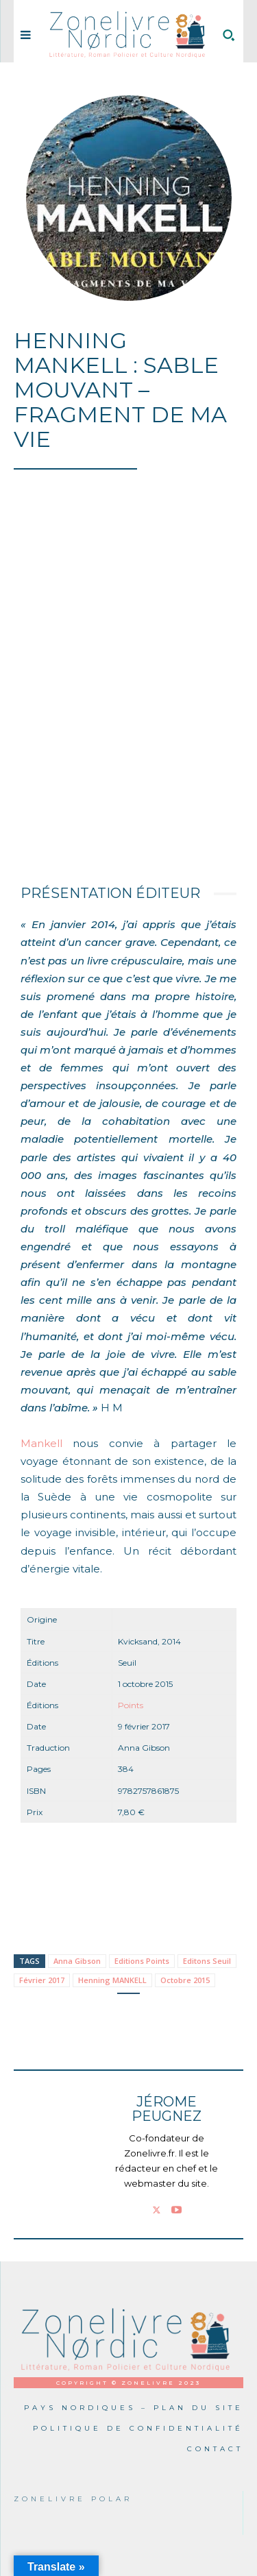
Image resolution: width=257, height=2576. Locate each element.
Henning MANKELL (112, 1980)
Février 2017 (41, 1980)
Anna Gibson (77, 1961)
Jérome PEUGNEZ (166, 2109)
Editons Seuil (207, 1961)
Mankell (41, 1443)
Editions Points (141, 1961)
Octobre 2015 (185, 1980)
